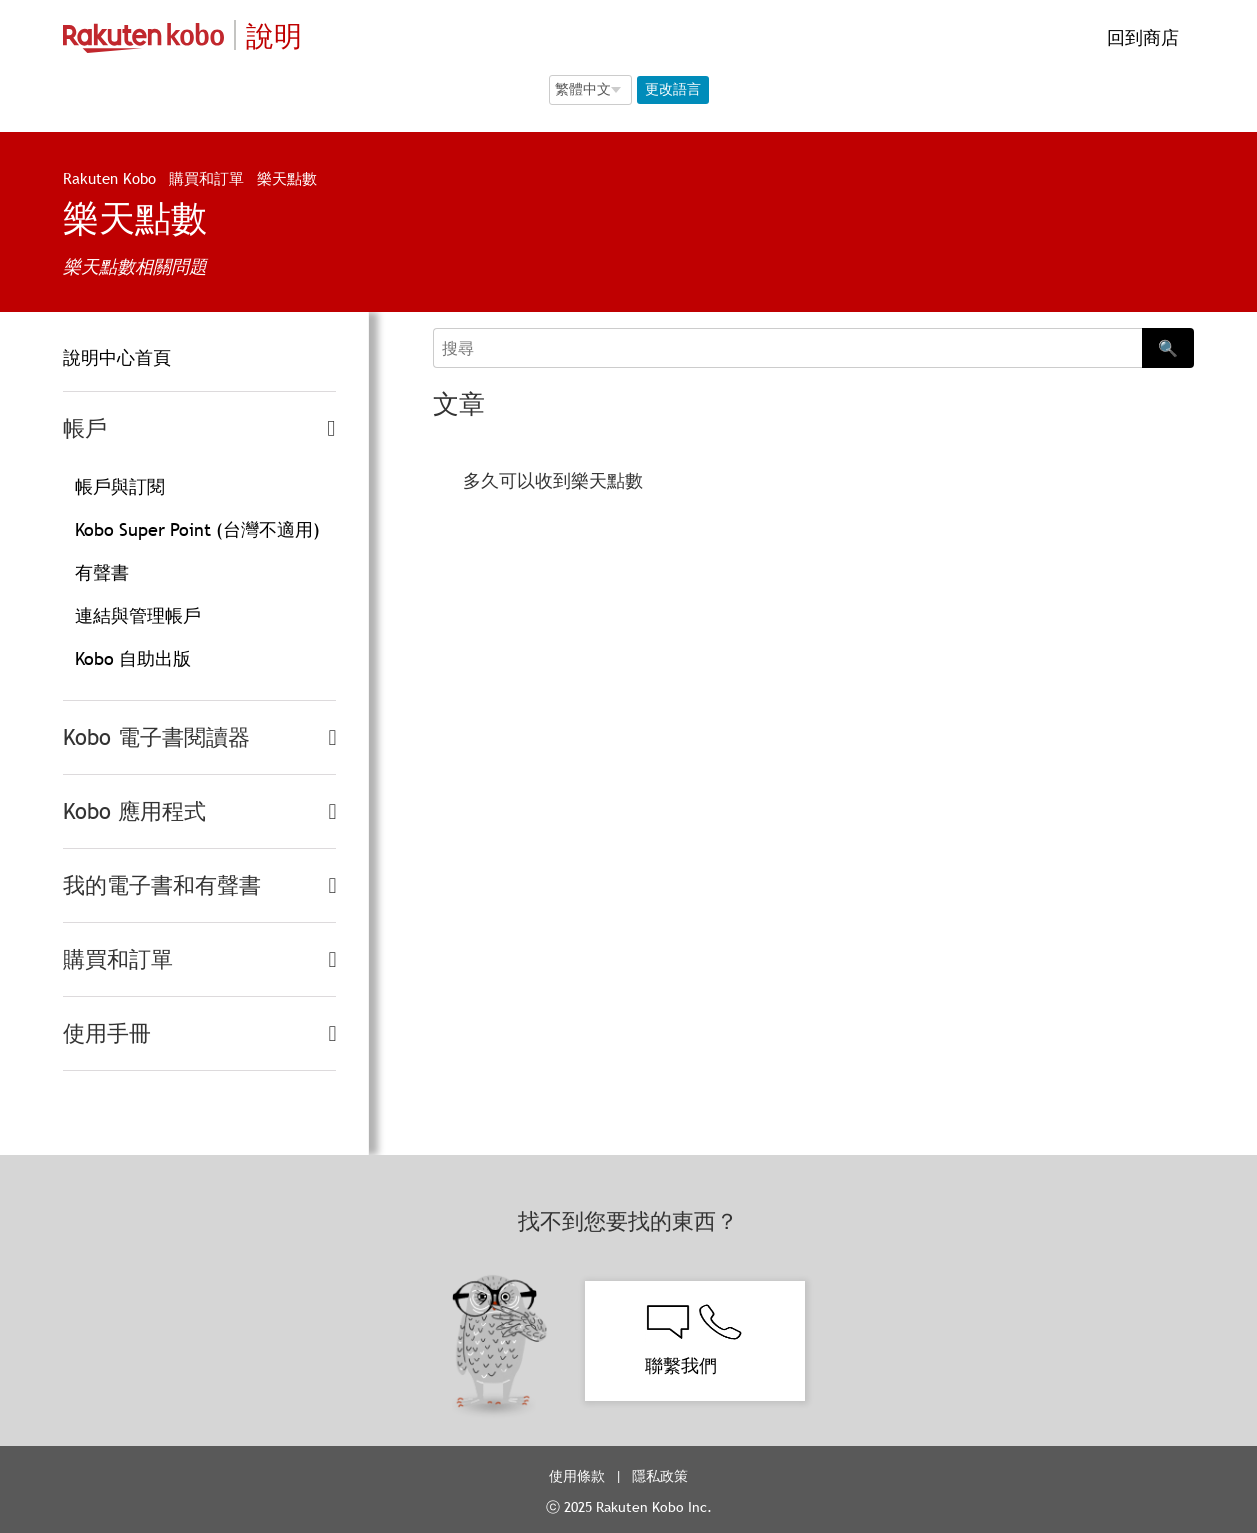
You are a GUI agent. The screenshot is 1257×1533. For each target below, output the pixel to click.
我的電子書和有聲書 (162, 885)
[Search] (787, 348)
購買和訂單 (206, 178)
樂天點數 (287, 178)
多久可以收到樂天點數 (553, 480)
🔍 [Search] (1168, 348)
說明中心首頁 (117, 357)
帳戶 (85, 428)
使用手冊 (107, 1033)
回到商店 (1140, 37)
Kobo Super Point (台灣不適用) (197, 529)
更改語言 (673, 89)
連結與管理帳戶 (138, 615)
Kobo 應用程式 (134, 811)
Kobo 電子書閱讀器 (156, 737)
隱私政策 (662, 1476)
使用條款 (577, 1476)
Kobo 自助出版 (133, 658)
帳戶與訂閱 (120, 486)
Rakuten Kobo (109, 178)
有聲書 (102, 572)
